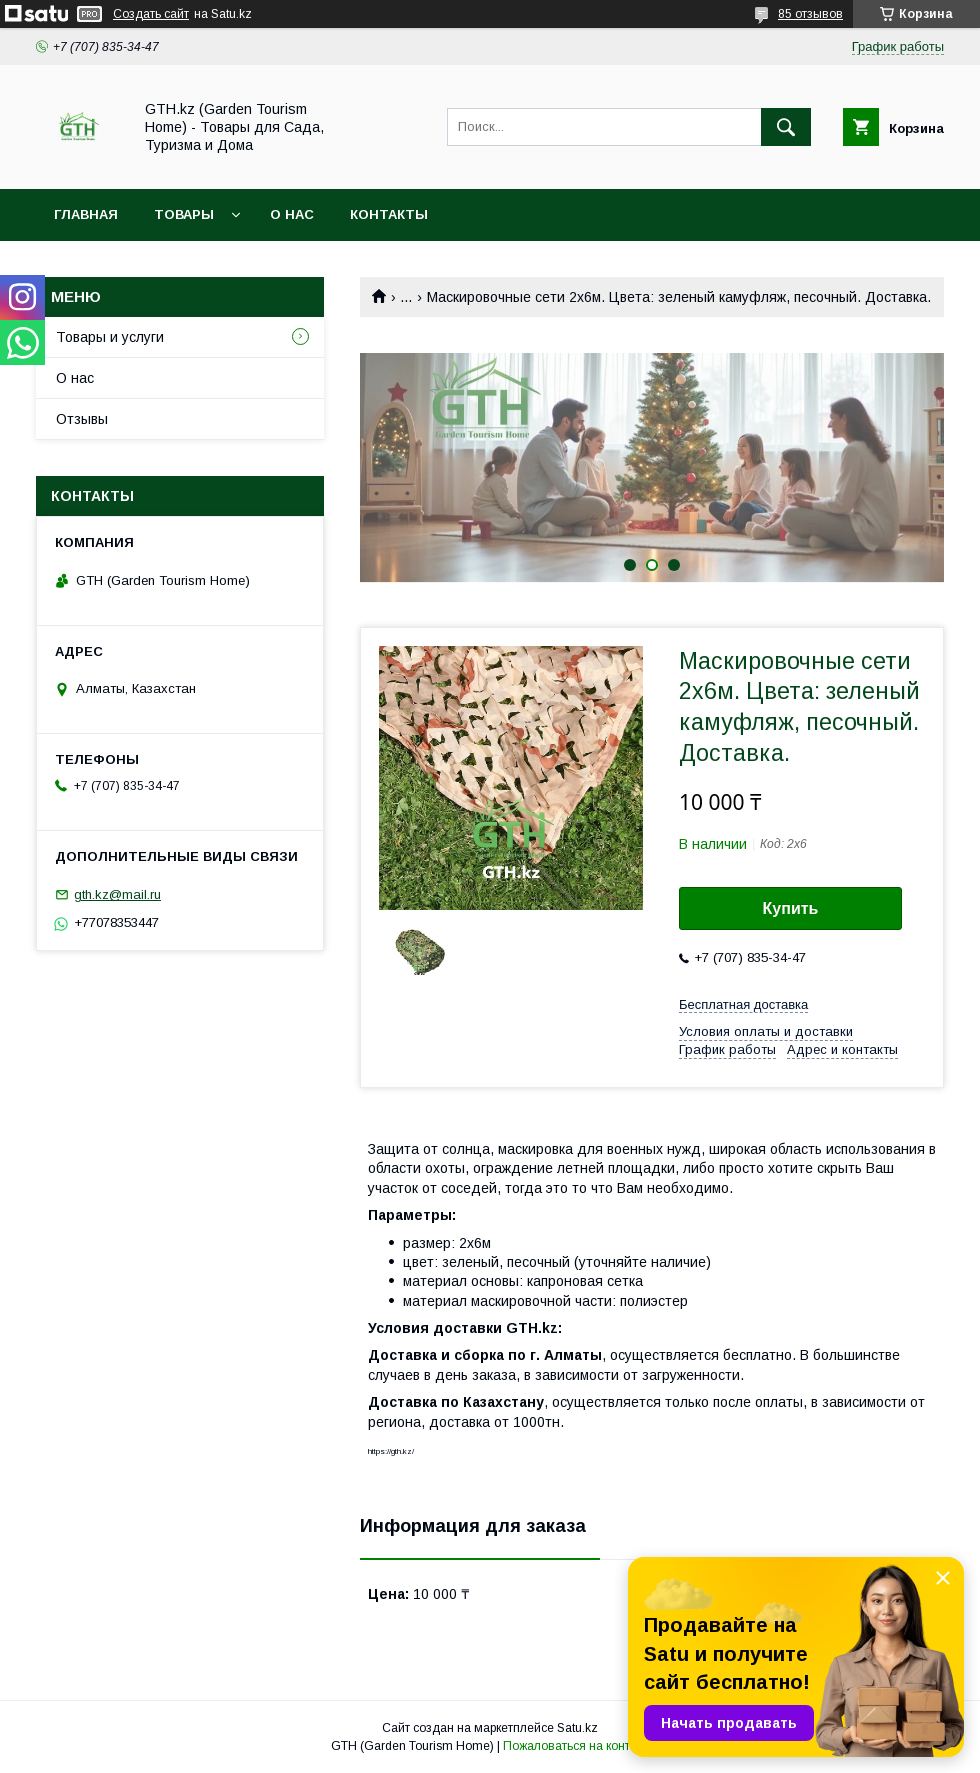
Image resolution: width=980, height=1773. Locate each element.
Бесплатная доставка (743, 1004)
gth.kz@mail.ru (117, 894)
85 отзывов (810, 14)
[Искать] (786, 127)
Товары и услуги (110, 337)
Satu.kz (577, 1728)
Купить (791, 908)
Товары (184, 214)
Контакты (389, 214)
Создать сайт (151, 14)
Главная (86, 214)
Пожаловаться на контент (576, 1746)
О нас (292, 214)
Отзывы (82, 419)
